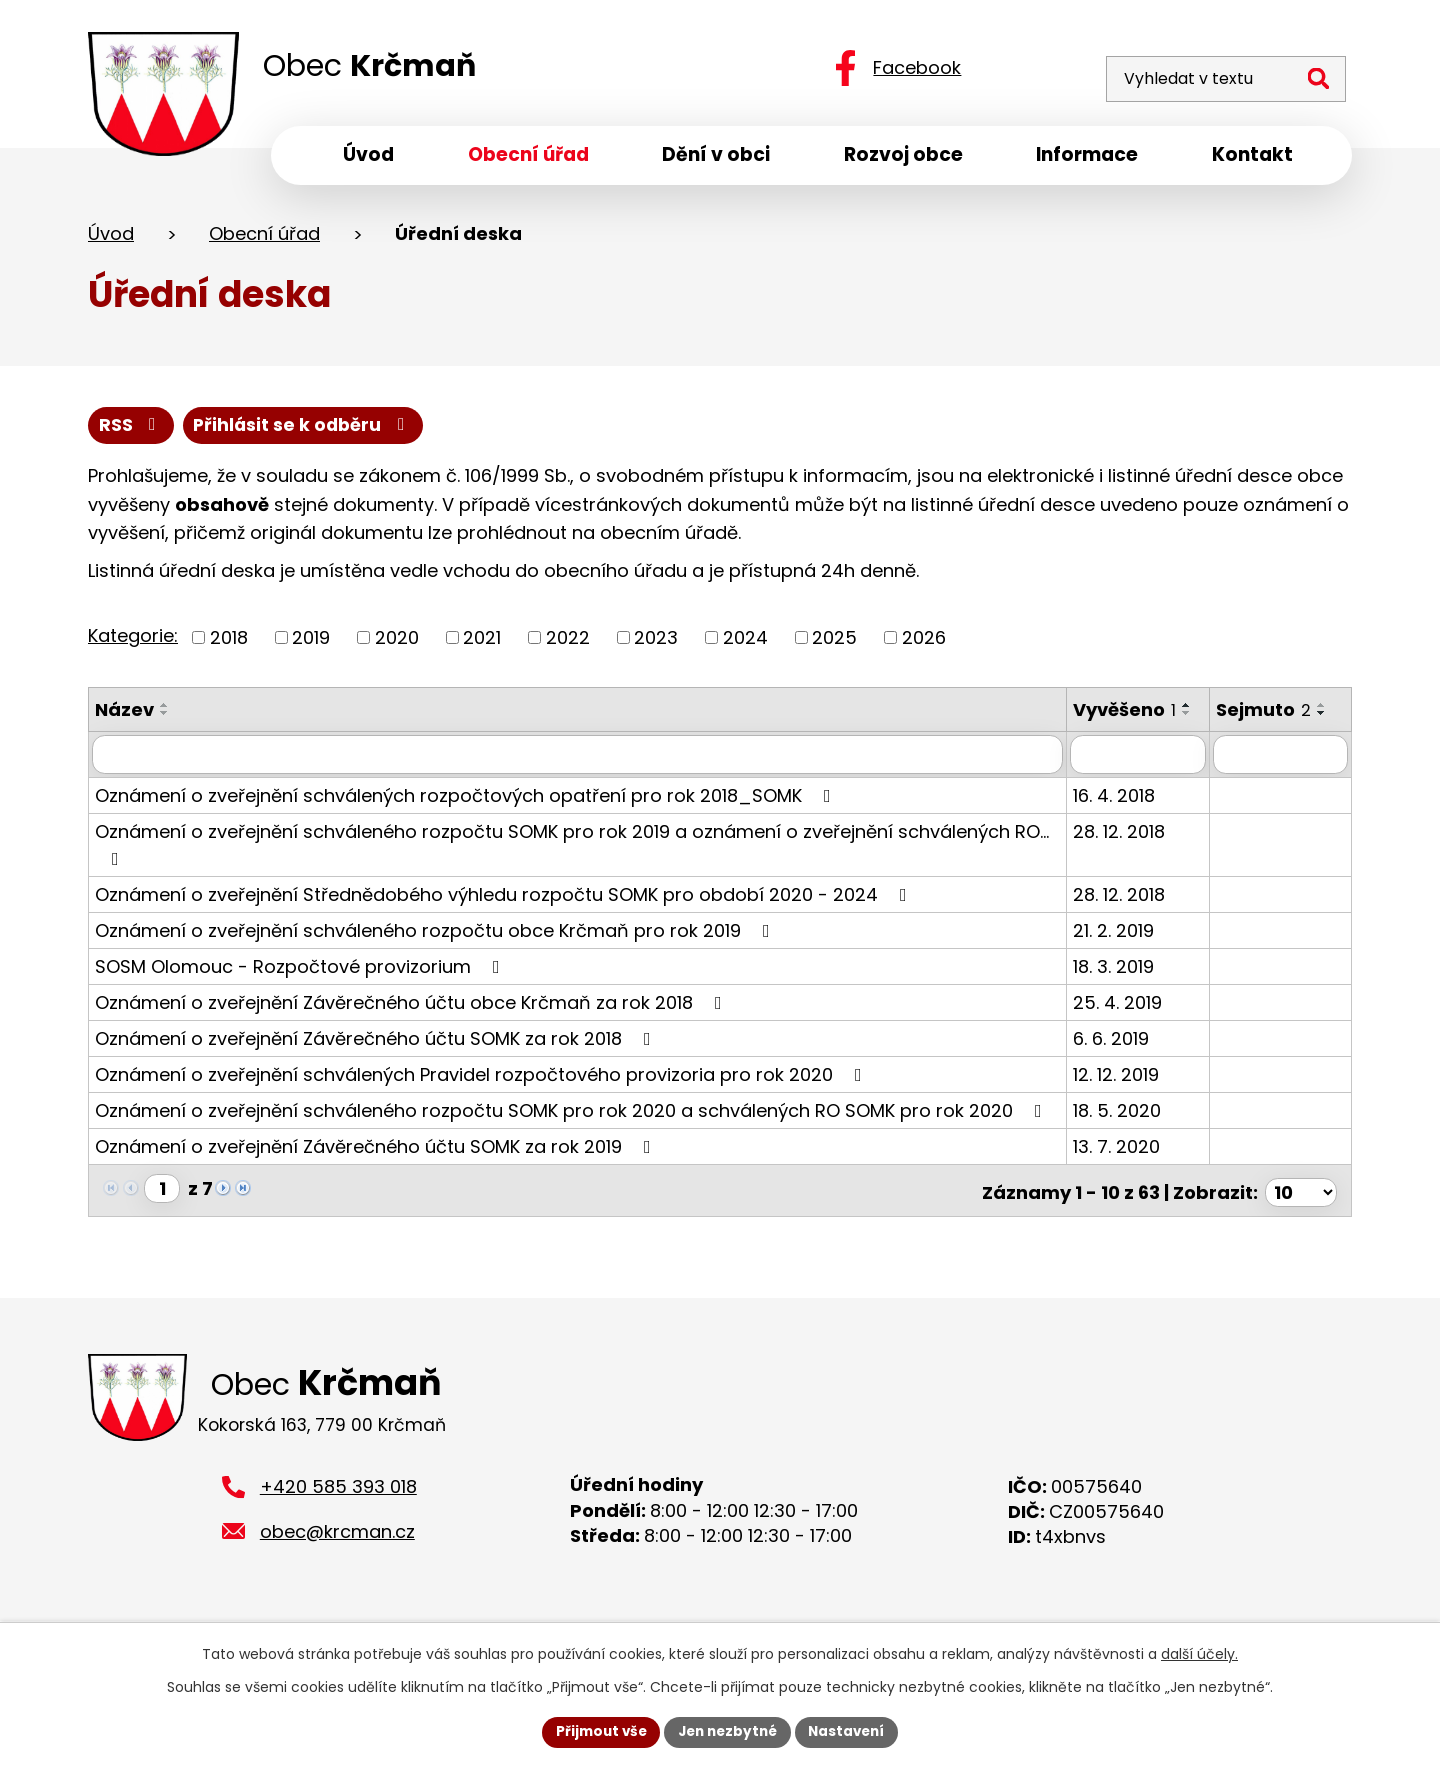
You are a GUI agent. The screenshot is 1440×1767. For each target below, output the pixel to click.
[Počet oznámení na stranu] (1301, 1214)
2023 (656, 643)
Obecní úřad (264, 238)
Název (124, 715)
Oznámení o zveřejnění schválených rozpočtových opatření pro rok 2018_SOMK (467, 821)
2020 (397, 643)
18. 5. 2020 (1127, 1136)
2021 (482, 643)
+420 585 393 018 (338, 1512)
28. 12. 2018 (1129, 857)
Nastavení (852, 1731)
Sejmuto (1269, 715)
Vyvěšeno (1134, 715)
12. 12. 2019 (1126, 1100)
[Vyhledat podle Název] (582, 781)
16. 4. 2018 (1124, 821)
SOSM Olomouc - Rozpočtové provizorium (301, 992)
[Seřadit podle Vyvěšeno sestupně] (1094, 746)
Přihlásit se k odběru (307, 430)
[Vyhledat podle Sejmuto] (1283, 781)
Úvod (111, 238)
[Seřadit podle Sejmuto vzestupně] (1328, 711)
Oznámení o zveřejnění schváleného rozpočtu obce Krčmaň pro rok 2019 (436, 956)
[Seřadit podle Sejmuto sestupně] (1328, 719)
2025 (834, 643)
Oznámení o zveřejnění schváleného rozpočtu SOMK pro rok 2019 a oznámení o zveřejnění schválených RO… (572, 869)
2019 (311, 643)
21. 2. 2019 (1123, 956)
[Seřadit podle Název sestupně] (165, 719)
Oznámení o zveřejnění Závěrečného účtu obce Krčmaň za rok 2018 (412, 1028)
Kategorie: (133, 641)
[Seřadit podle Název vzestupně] (165, 711)
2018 (229, 643)
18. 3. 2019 (1123, 992)
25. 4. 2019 (1127, 1028)
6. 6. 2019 (1121, 1064)
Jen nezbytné (727, 1731)
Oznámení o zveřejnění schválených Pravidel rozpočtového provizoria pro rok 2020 (482, 1100)
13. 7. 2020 (1126, 1172)
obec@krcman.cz (337, 1557)
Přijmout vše (595, 1731)
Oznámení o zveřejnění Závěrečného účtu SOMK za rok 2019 (377, 1172)
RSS (132, 430)
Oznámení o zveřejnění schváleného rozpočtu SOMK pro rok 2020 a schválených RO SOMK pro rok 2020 (572, 1136)
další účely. (1199, 1653)
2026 (924, 643)
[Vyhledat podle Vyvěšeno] (1146, 781)
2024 (745, 643)
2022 (568, 643)
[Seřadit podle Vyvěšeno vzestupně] (1094, 738)
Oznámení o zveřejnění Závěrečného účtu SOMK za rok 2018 (377, 1064)
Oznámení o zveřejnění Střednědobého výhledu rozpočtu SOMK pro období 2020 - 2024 (505, 920)
